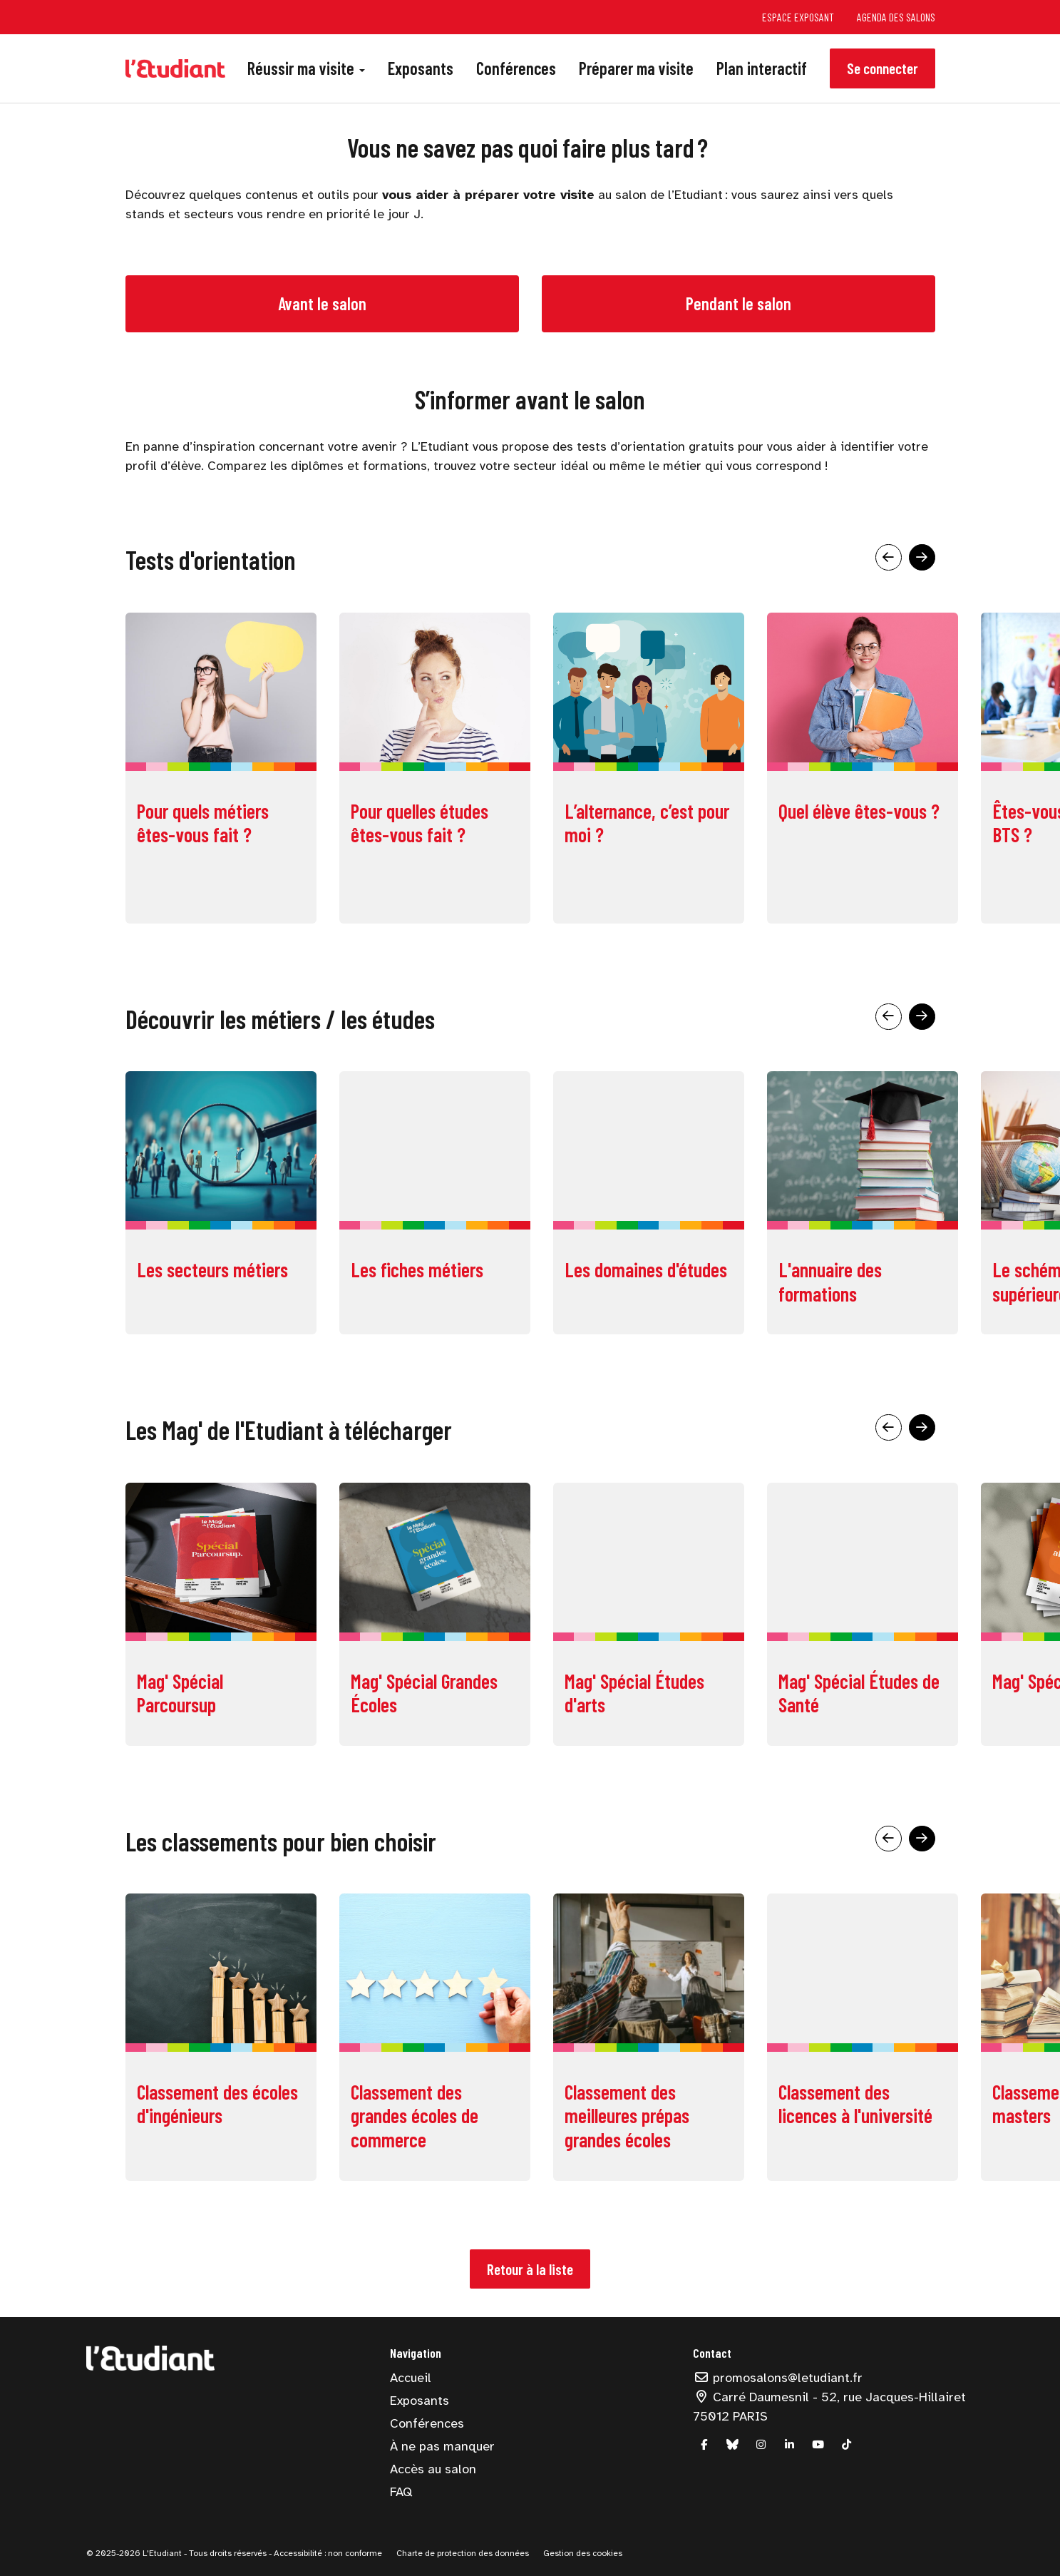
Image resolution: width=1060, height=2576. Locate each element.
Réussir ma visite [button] (306, 68)
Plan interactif (761, 68)
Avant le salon (322, 303)
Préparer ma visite (636, 68)
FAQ (401, 2492)
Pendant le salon (738, 303)
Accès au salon (433, 2469)
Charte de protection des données (462, 2553)
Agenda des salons (896, 17)
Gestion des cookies (582, 2553)
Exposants (420, 68)
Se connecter (882, 68)
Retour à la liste (530, 2269)
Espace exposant (798, 17)
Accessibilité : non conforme (327, 2553)
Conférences (516, 68)
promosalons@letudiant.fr (778, 2378)
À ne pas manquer (442, 2446)
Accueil (410, 2378)
